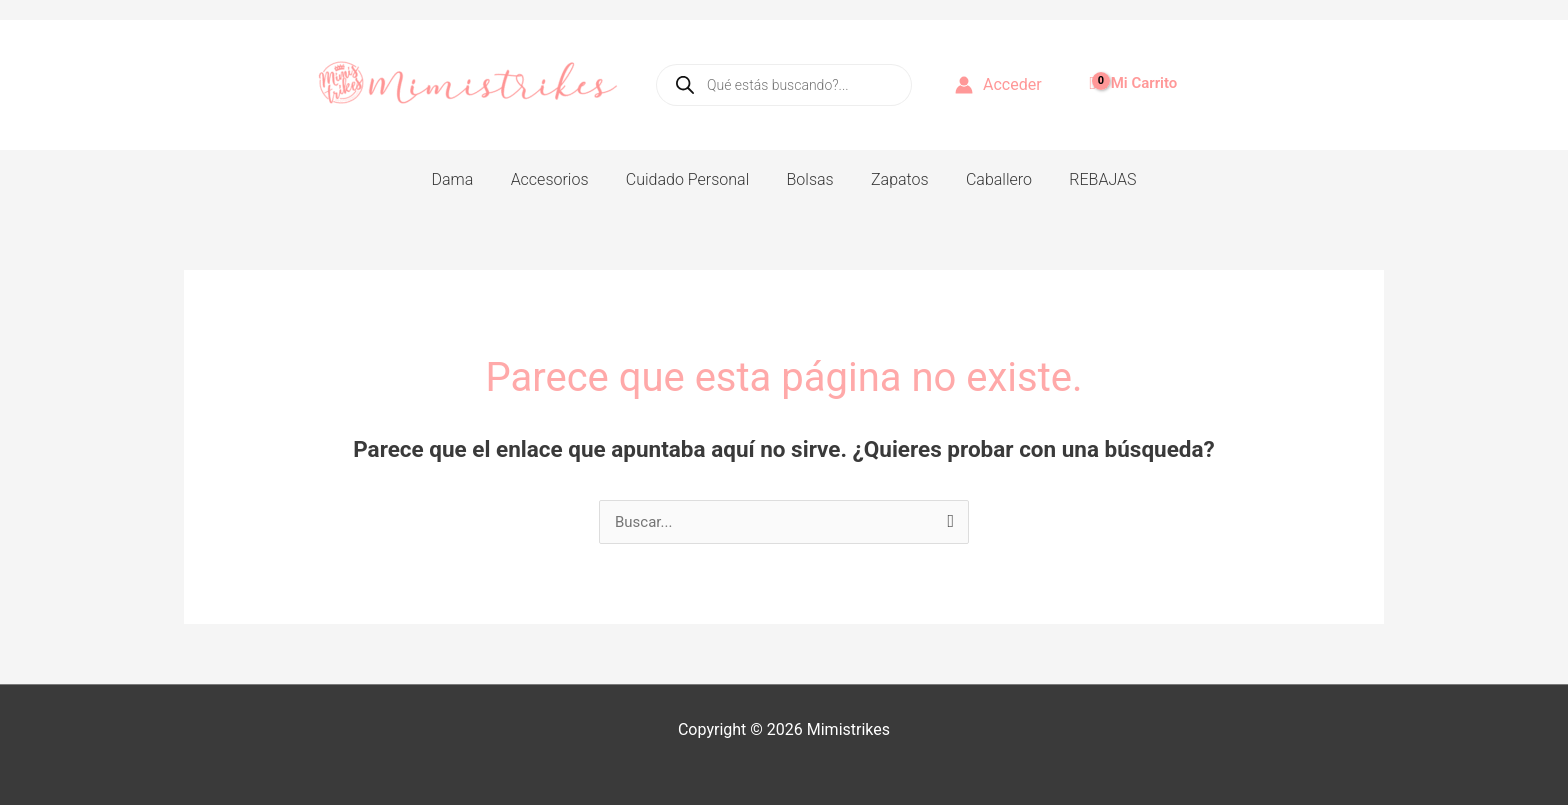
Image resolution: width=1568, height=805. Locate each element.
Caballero (988, 179)
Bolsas (810, 179)
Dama (468, 179)
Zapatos (895, 179)
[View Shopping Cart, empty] (1136, 75)
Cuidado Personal (692, 179)
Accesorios (560, 179)
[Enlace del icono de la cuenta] (998, 85)
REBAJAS (1086, 179)
